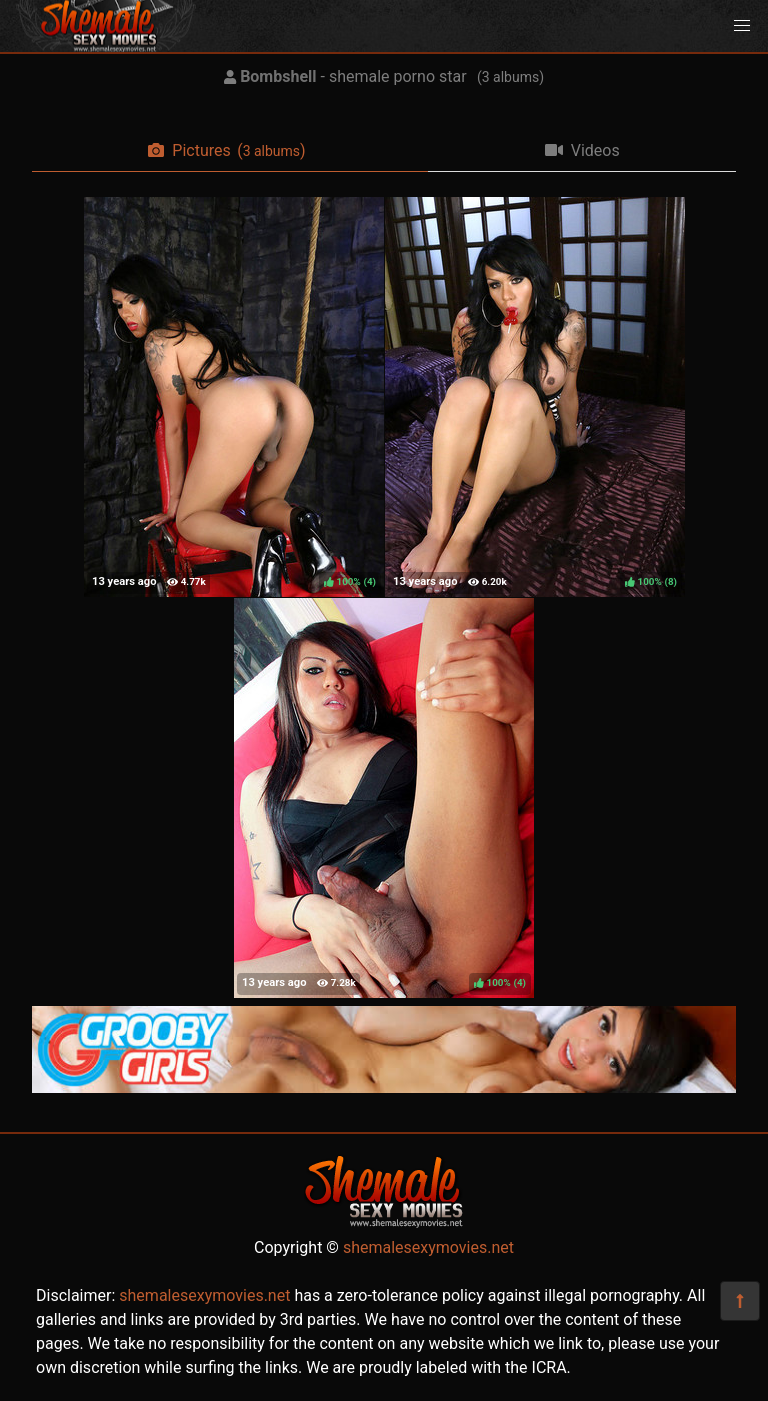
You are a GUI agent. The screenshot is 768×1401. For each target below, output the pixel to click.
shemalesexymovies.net (428, 1247)
